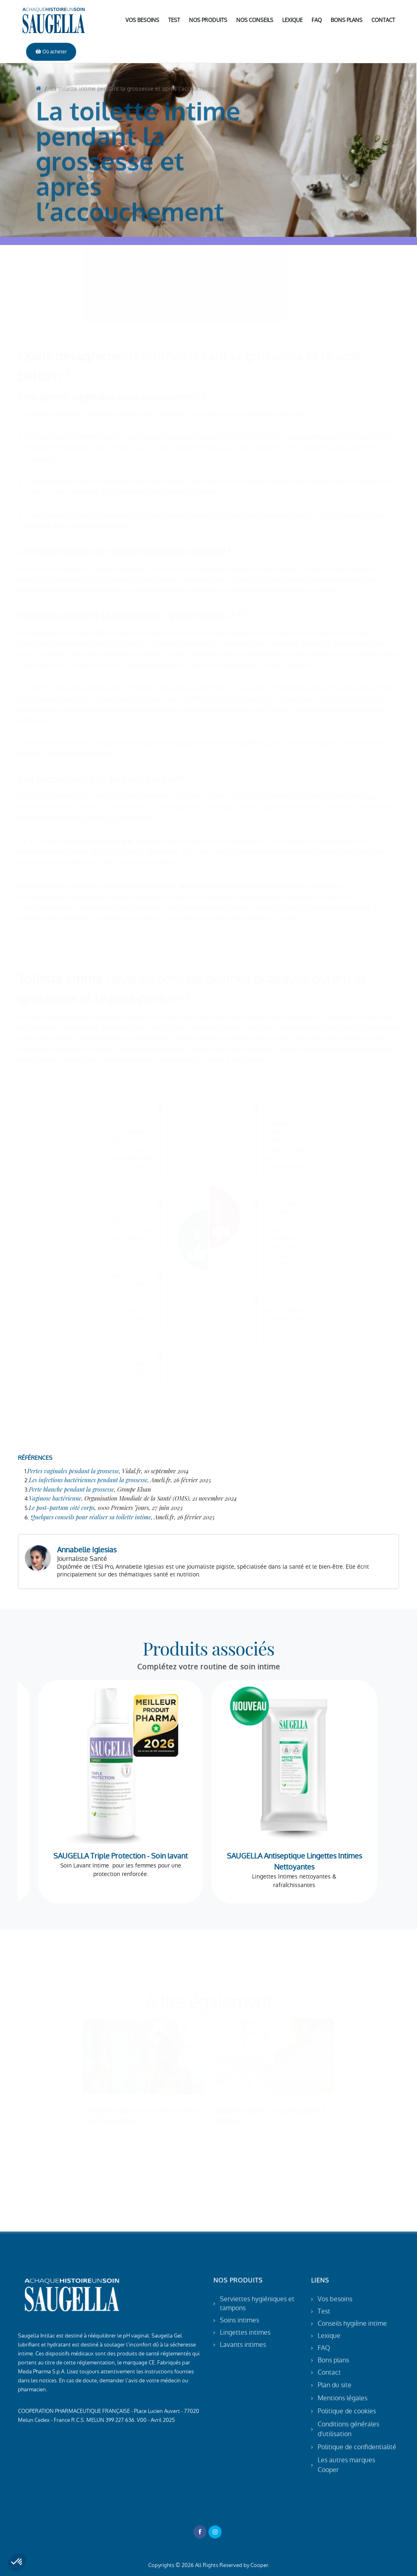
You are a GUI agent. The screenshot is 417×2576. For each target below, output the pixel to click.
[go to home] (38, 161)
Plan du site (334, 2385)
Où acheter (51, 51)
